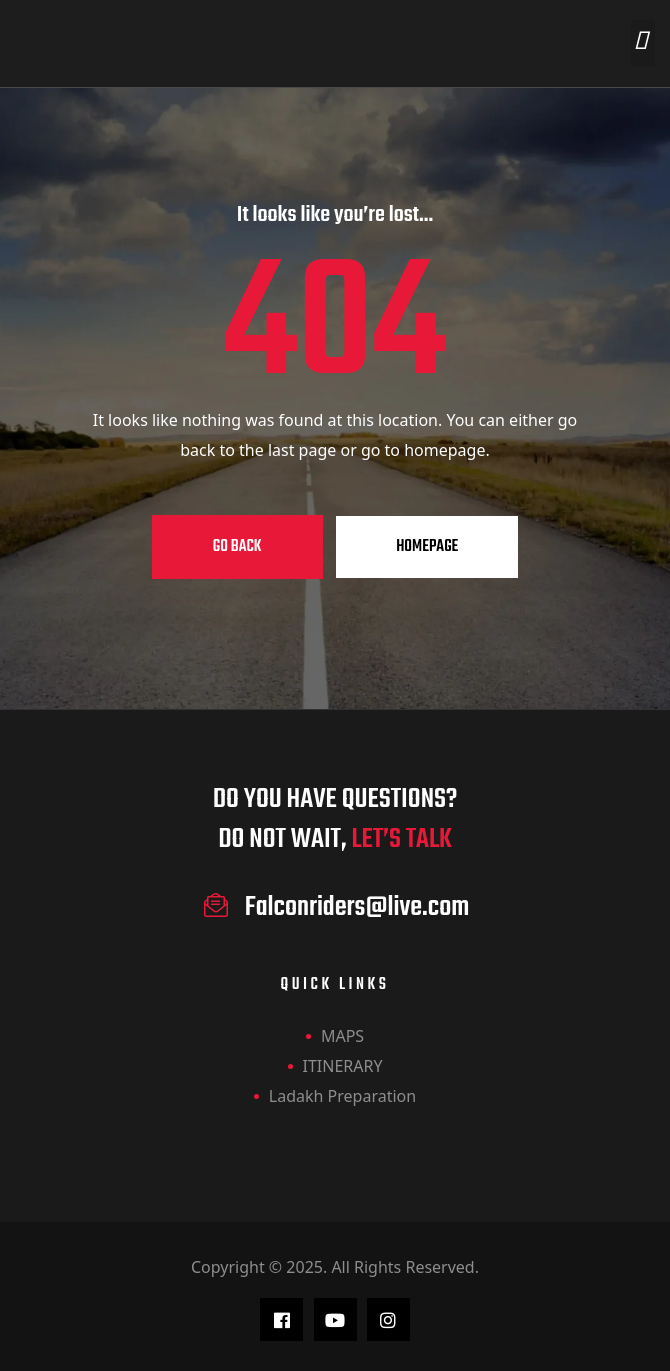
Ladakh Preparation (342, 1096)
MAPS (342, 1036)
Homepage (427, 547)
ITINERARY (343, 1066)
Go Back (237, 547)
